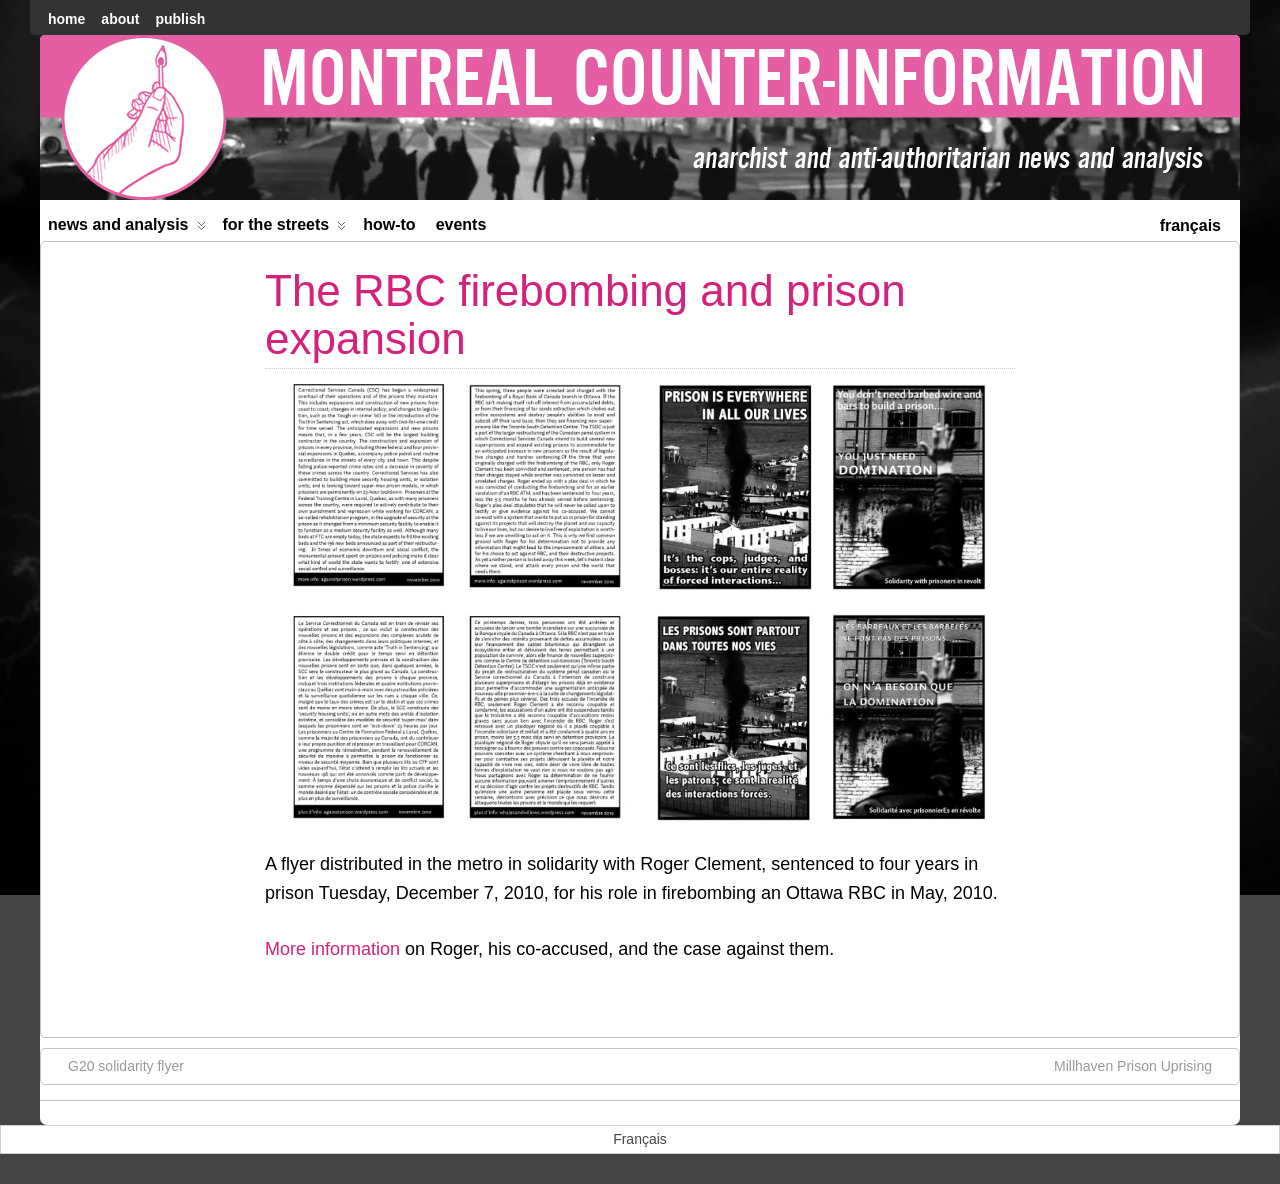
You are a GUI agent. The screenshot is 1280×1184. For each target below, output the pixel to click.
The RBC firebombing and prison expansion (585, 314)
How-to (389, 224)
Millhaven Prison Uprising (1143, 1065)
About (120, 19)
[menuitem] (1190, 223)
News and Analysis (127, 228)
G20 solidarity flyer (116, 1065)
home (66, 19)
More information (332, 949)
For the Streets (285, 228)
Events (461, 224)
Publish (180, 19)
